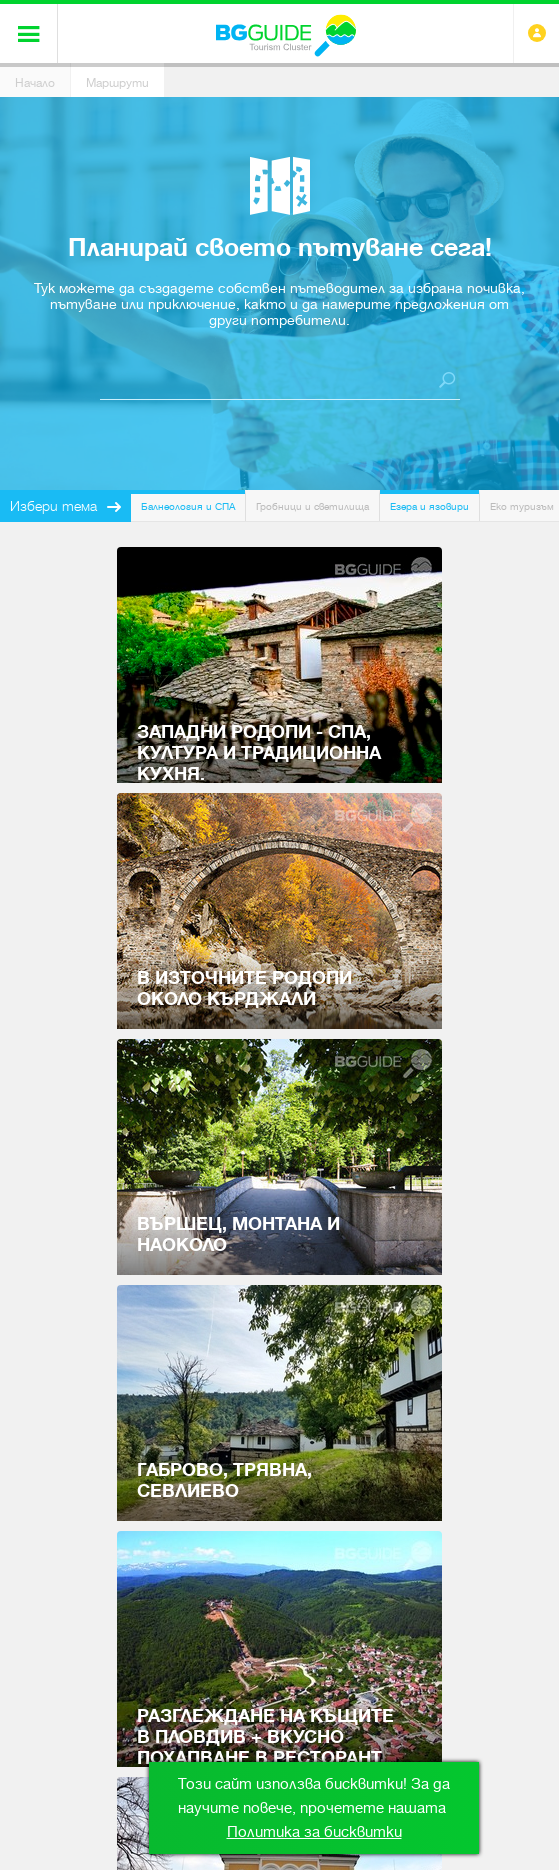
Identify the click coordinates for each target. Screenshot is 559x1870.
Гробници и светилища (312, 506)
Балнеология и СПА (188, 506)
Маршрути (117, 83)
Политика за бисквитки (314, 1832)
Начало (35, 83)
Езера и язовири (429, 506)
